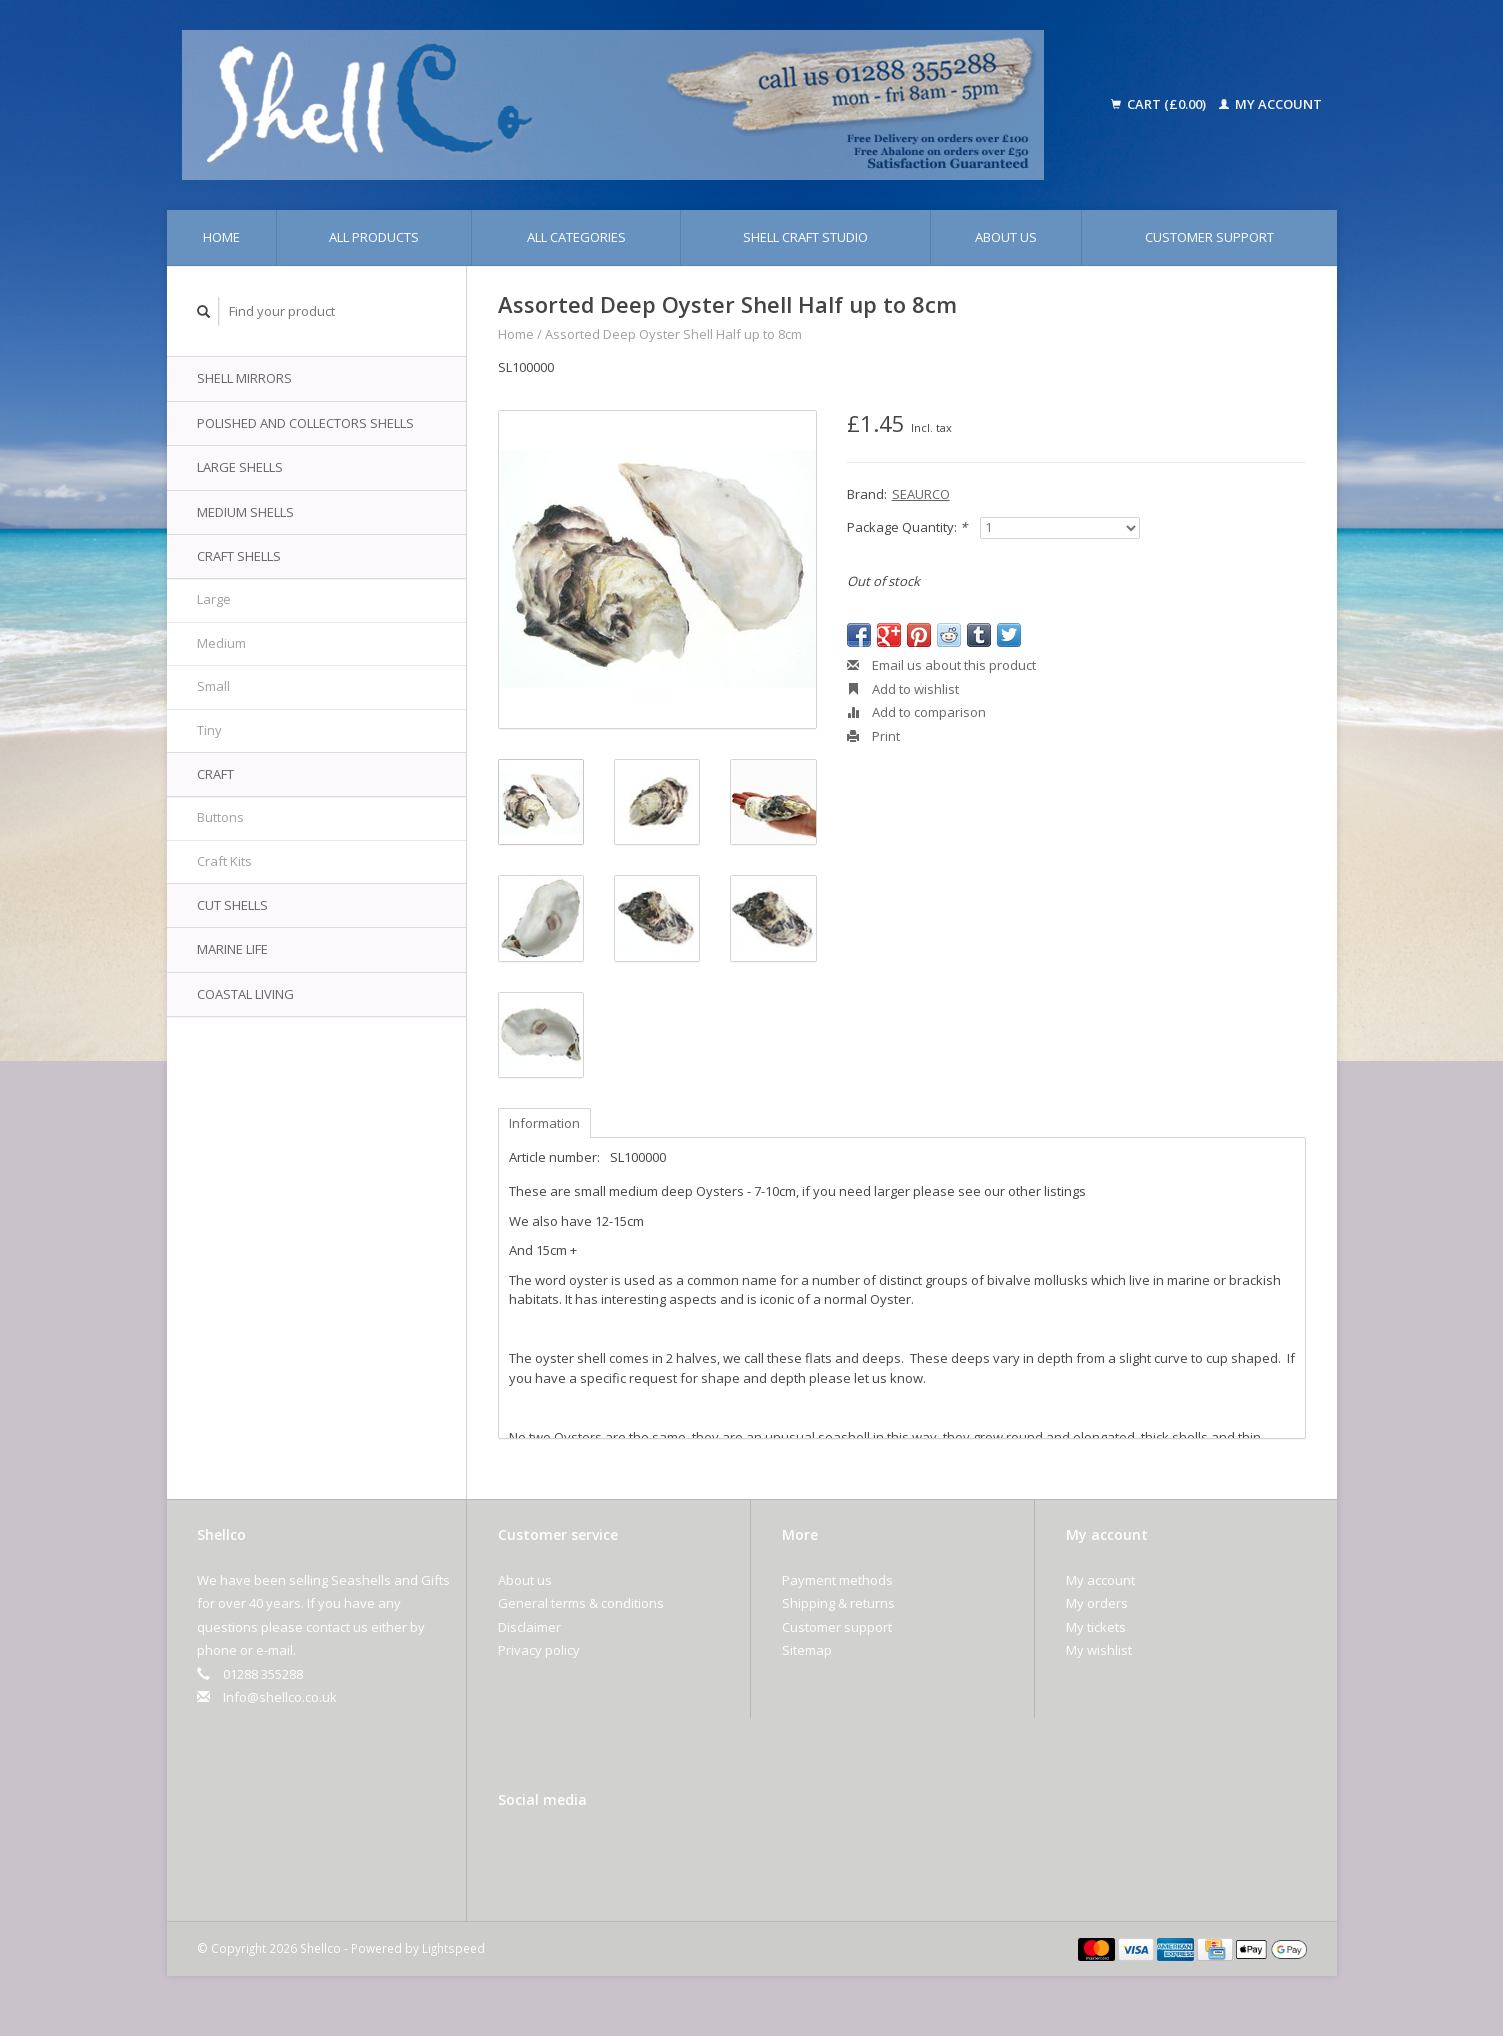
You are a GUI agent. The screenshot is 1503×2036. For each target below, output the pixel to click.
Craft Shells (239, 556)
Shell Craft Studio (805, 237)
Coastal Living (245, 994)
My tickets (1096, 1627)
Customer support (1209, 237)
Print (873, 736)
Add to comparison (916, 712)
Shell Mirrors (244, 378)
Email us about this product (941, 665)
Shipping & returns (838, 1603)
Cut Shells (232, 905)
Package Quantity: (907, 527)
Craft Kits (224, 861)
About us (1006, 237)
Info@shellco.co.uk (280, 1697)
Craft (215, 774)
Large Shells (240, 467)
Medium (221, 643)
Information (544, 1123)
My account (1270, 104)
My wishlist (1099, 1650)
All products (374, 237)
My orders (1097, 1603)
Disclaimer (529, 1627)
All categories (576, 237)
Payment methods (837, 1580)
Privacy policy (539, 1650)
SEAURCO (921, 494)
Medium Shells (245, 512)
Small (213, 686)
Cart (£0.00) (1160, 104)
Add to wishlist (903, 689)
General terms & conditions (581, 1603)
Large (214, 599)
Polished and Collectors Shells (305, 423)
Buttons (220, 817)
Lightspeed (453, 1948)
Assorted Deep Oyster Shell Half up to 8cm (673, 334)
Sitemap (807, 1650)
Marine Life (232, 949)
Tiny (209, 730)
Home (221, 237)
